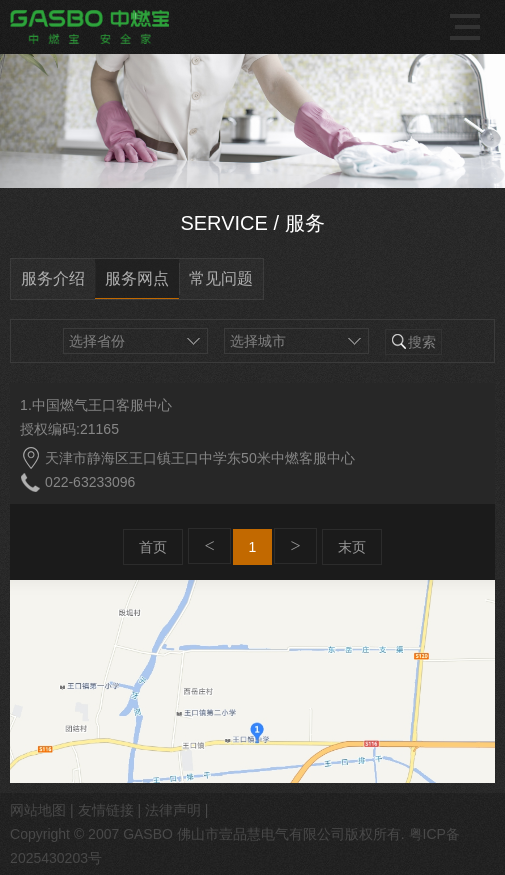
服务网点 (137, 278)
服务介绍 (53, 278)
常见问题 (221, 278)
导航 (468, 27)
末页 (352, 547)
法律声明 (173, 810)
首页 (153, 547)
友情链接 (106, 810)
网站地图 (38, 810)
